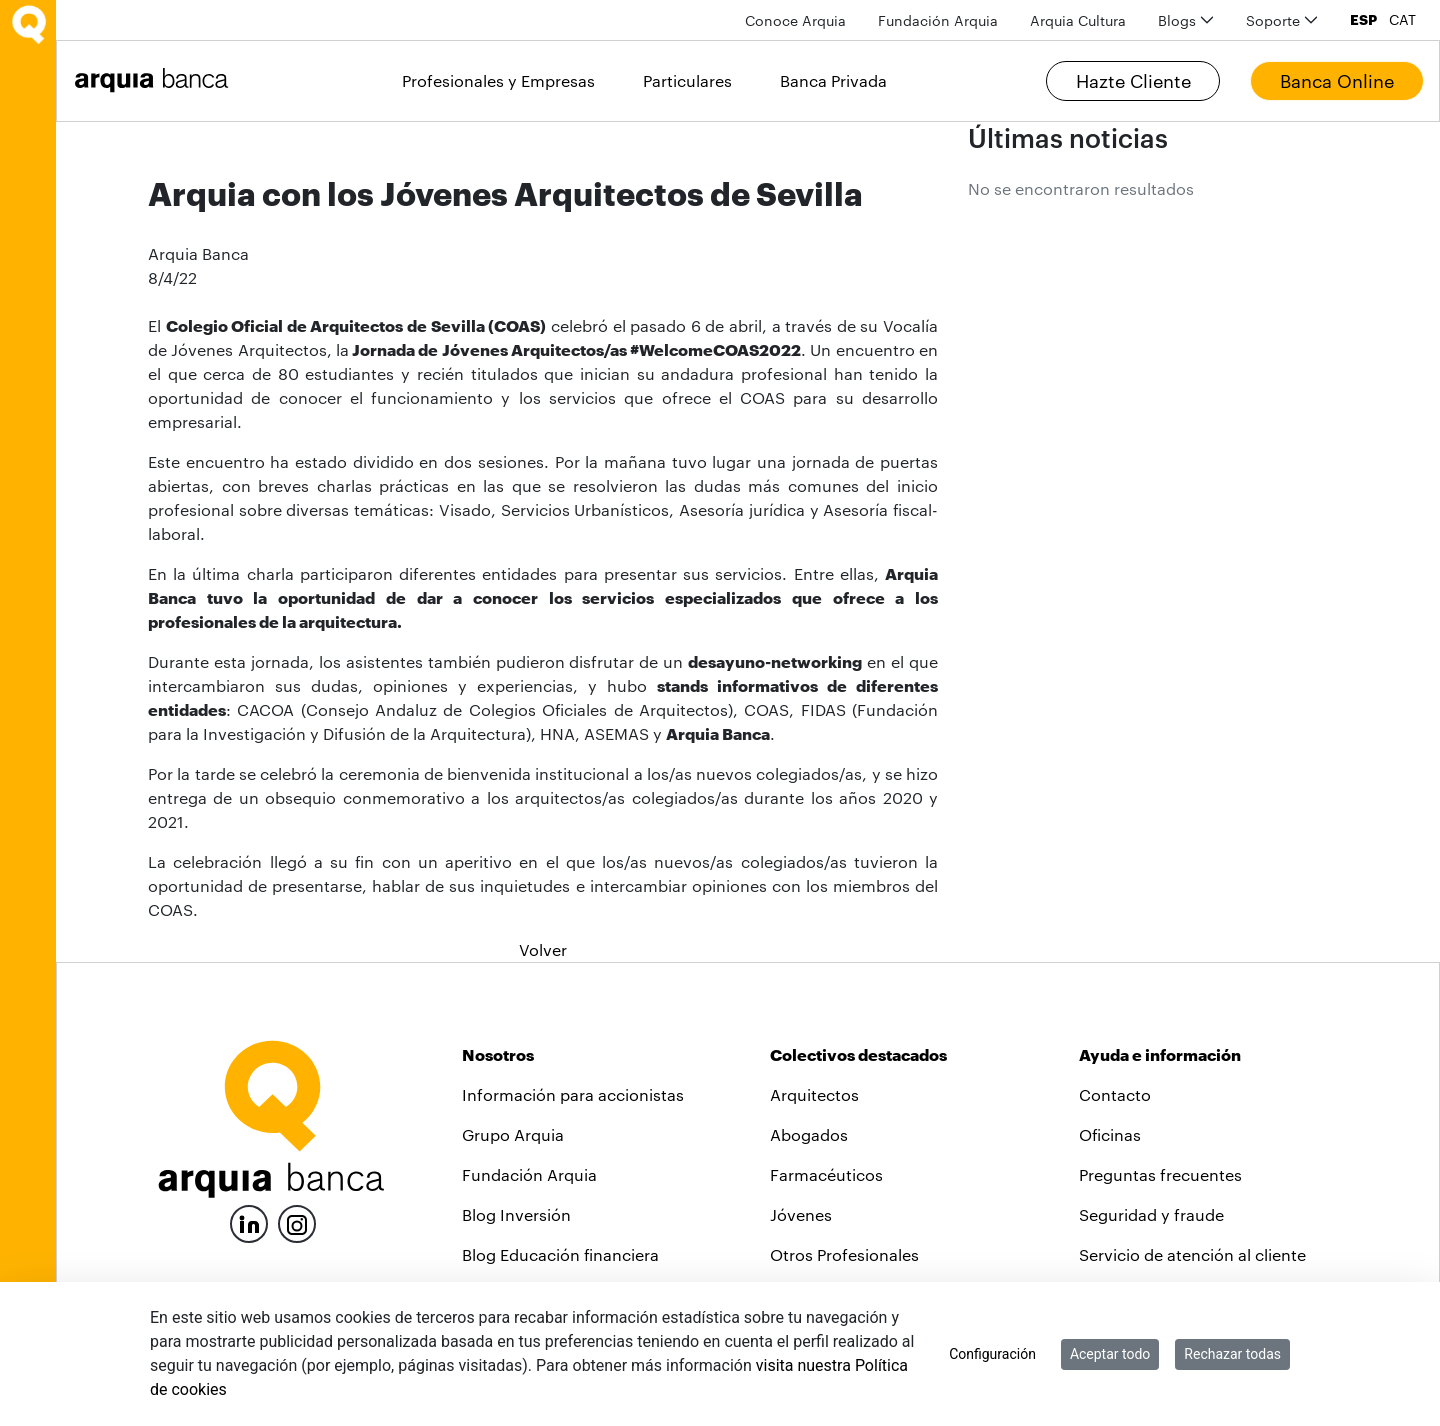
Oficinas (1110, 1134)
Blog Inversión (516, 1214)
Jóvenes (801, 1214)
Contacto (1115, 1094)
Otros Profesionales (844, 1254)
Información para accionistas (573, 1094)
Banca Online (1337, 81)
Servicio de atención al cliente (1192, 1254)
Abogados (809, 1134)
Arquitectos (814, 1094)
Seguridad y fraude (1151, 1214)
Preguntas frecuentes (1160, 1174)
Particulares (687, 80)
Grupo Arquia (513, 1134)
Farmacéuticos (826, 1174)
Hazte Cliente (1133, 81)
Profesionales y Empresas (498, 80)
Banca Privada (833, 80)
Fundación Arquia (529, 1174)
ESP (1363, 20)
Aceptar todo (1110, 1354)
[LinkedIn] (249, 1221)
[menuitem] (795, 20)
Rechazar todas (1232, 1354)
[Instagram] (297, 1222)
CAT (1402, 20)
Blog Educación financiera (560, 1254)
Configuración (992, 1354)
